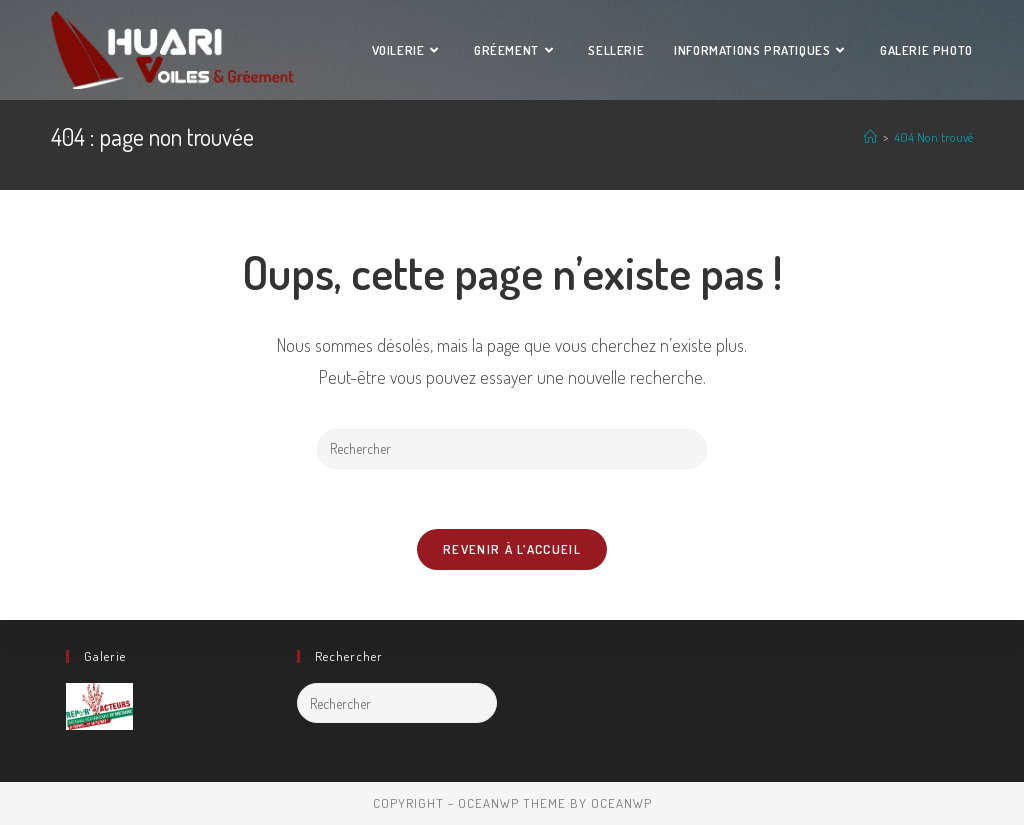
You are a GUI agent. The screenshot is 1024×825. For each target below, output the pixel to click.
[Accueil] (870, 137)
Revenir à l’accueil (512, 549)
